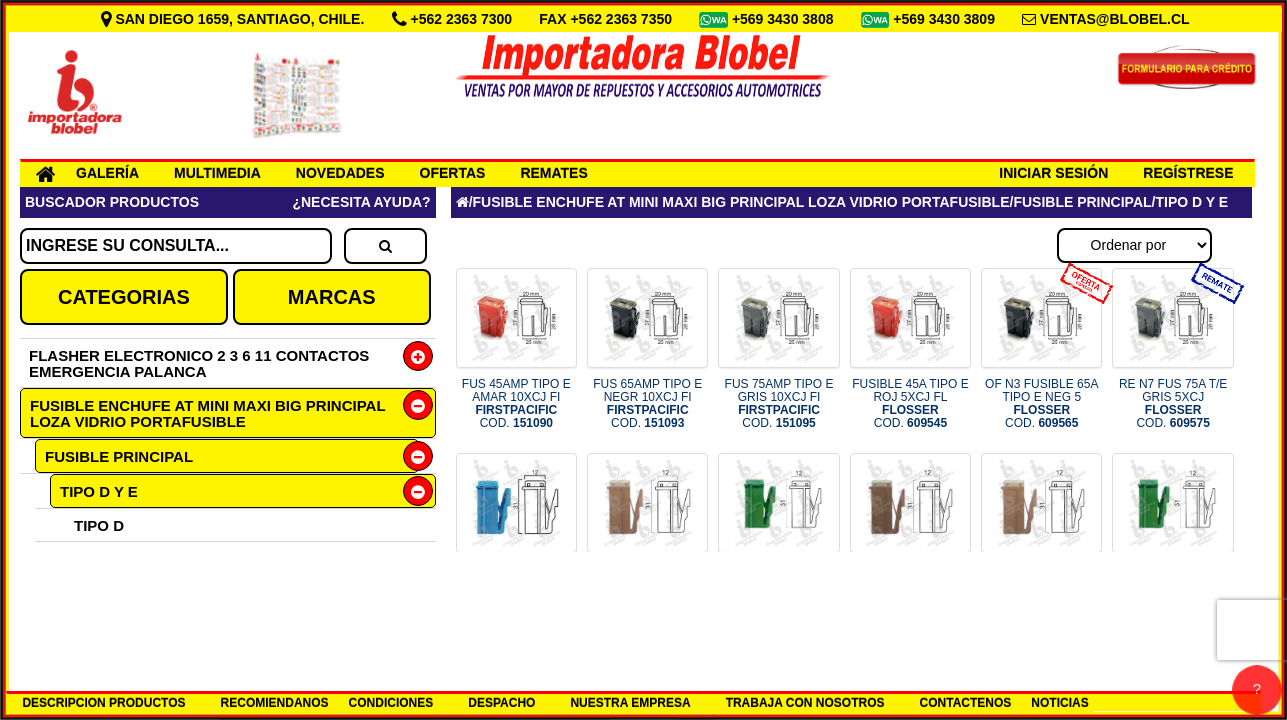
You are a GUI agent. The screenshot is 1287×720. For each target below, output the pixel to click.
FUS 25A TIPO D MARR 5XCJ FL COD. (1041, 589)
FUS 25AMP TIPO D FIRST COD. (648, 589)
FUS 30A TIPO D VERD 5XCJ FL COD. (1173, 589)
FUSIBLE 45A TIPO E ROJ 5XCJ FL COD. (910, 404)
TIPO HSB (94, 591)
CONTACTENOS (966, 703)
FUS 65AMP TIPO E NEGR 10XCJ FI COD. (647, 404)
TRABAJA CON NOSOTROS (805, 703)
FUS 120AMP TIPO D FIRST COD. (910, 589)
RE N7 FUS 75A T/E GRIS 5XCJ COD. (1173, 404)
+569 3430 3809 (946, 19)
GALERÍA (107, 173)
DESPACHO (501, 703)
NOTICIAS (1059, 703)
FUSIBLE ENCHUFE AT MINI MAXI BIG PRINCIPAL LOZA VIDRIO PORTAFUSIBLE (208, 413)
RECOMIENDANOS (275, 703)
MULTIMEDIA (217, 173)
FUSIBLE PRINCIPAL (119, 456)
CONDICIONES (391, 703)
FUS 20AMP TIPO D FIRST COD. (517, 589)
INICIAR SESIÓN (1053, 173)
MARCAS (332, 297)
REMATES (553, 173)
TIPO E (98, 558)
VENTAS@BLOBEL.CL (1115, 19)
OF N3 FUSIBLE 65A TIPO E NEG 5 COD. (1041, 404)
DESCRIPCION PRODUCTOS (103, 703)
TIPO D (99, 525)
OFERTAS (453, 173)
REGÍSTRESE (1188, 173)
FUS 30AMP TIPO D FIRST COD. (779, 589)
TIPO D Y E (99, 491)
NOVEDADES (340, 173)
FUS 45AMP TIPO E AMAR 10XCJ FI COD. (516, 404)
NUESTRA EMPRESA (630, 703)
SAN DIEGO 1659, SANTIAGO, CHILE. (235, 19)
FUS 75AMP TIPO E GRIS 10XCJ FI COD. (779, 404)
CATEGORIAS (124, 297)
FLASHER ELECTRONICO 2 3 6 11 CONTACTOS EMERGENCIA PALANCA (199, 363)
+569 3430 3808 (785, 19)
